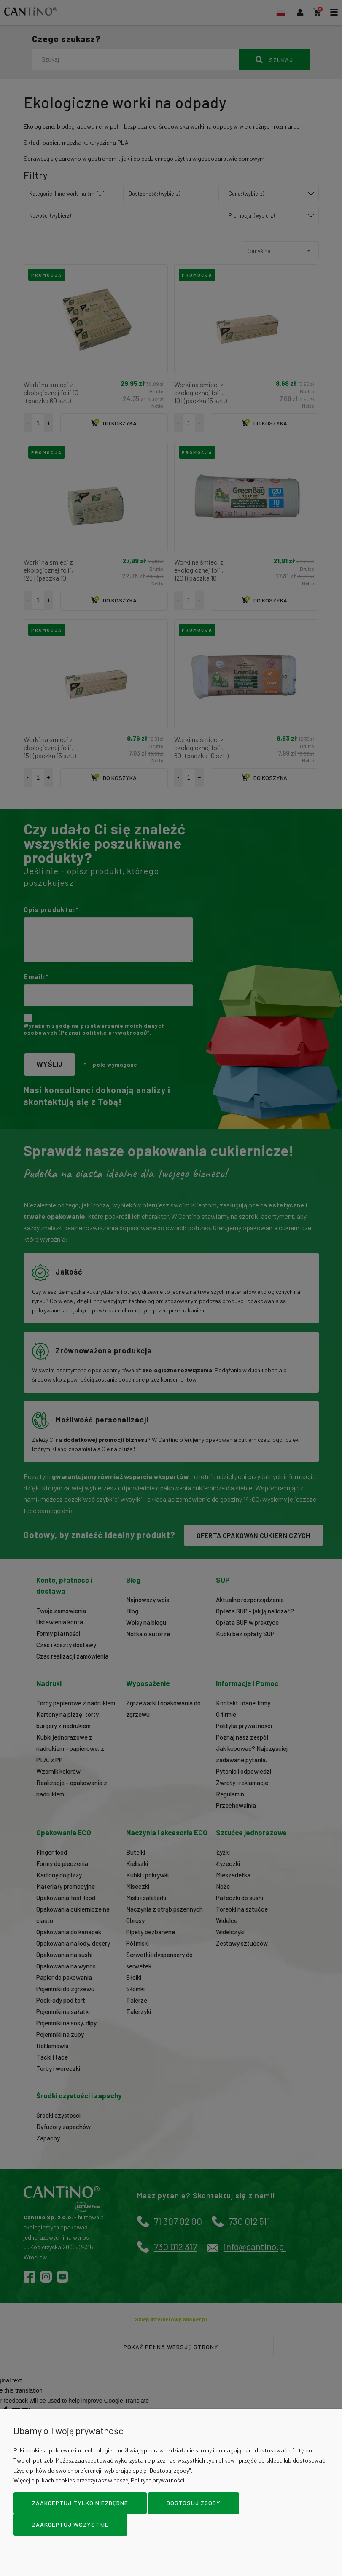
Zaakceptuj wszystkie (70, 2524)
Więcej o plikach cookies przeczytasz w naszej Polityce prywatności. (99, 2480)
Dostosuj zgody (194, 2502)
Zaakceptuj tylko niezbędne (80, 2502)
